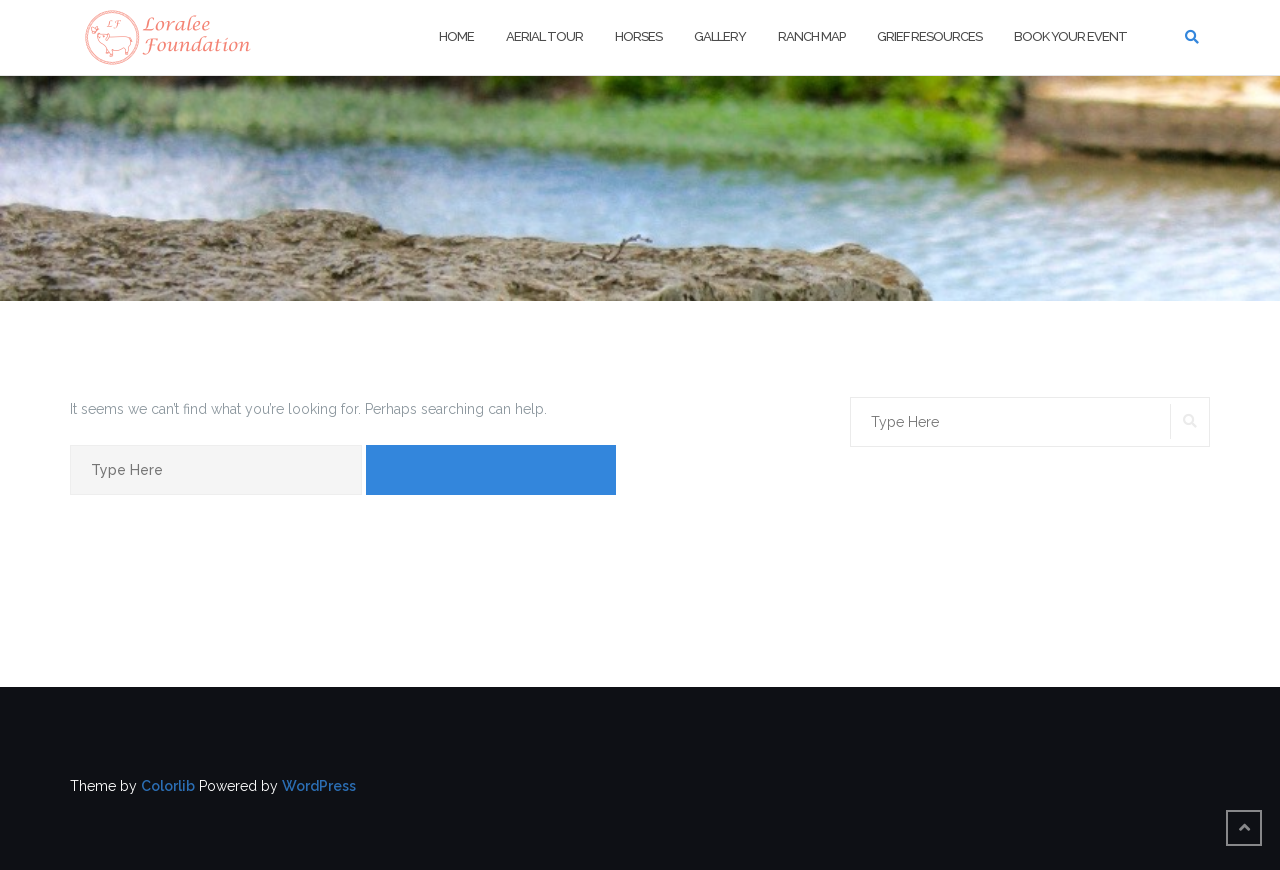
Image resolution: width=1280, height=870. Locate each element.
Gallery (720, 36)
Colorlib (168, 786)
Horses (638, 36)
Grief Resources (929, 36)
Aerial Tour (544, 36)
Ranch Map (811, 36)
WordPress (319, 786)
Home (456, 36)
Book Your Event (1070, 36)
